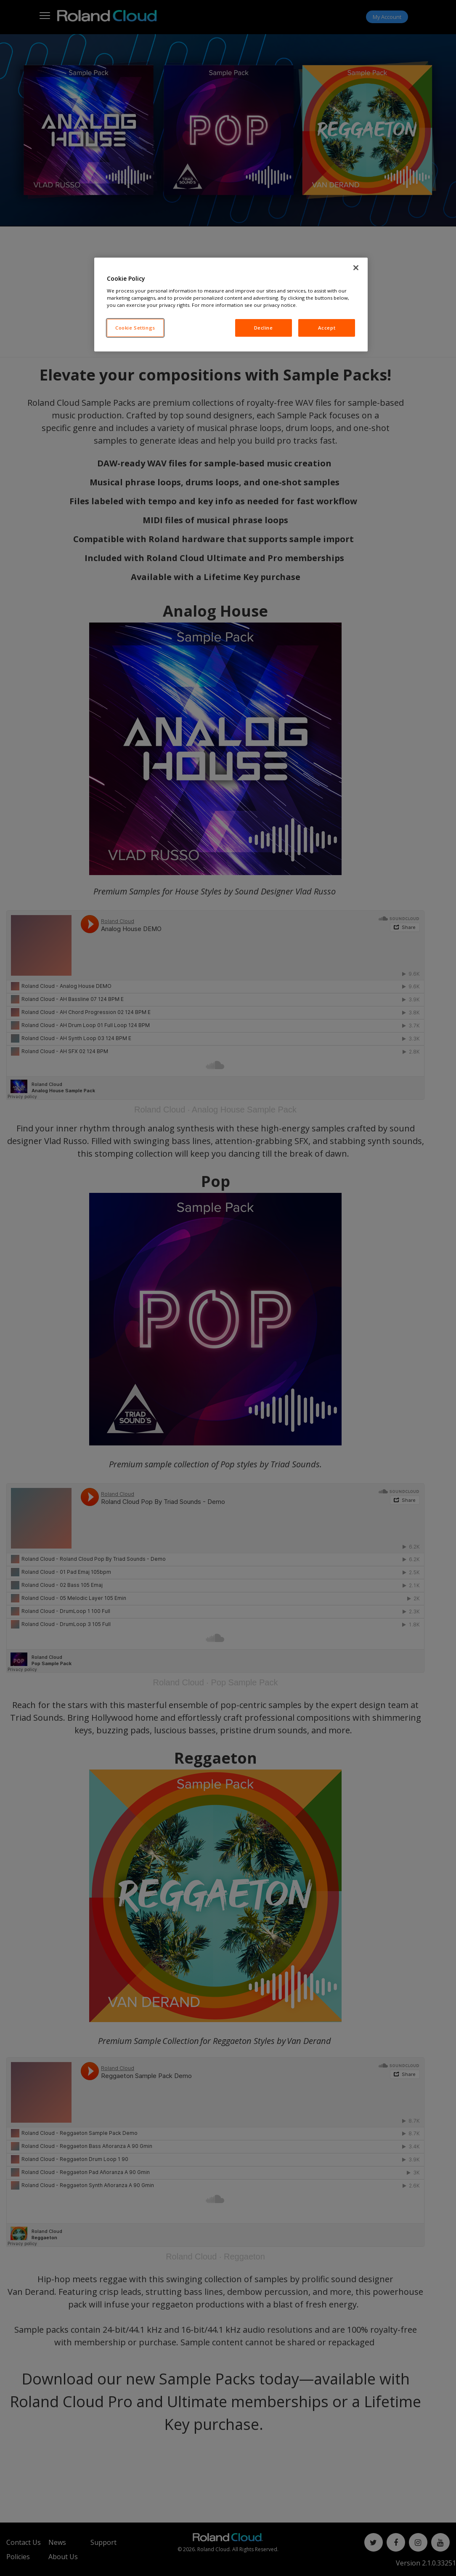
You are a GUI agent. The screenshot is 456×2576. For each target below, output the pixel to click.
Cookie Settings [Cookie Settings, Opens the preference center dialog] (135, 328)
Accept (326, 328)
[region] (231, 304)
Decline (263, 328)
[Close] (356, 267)
